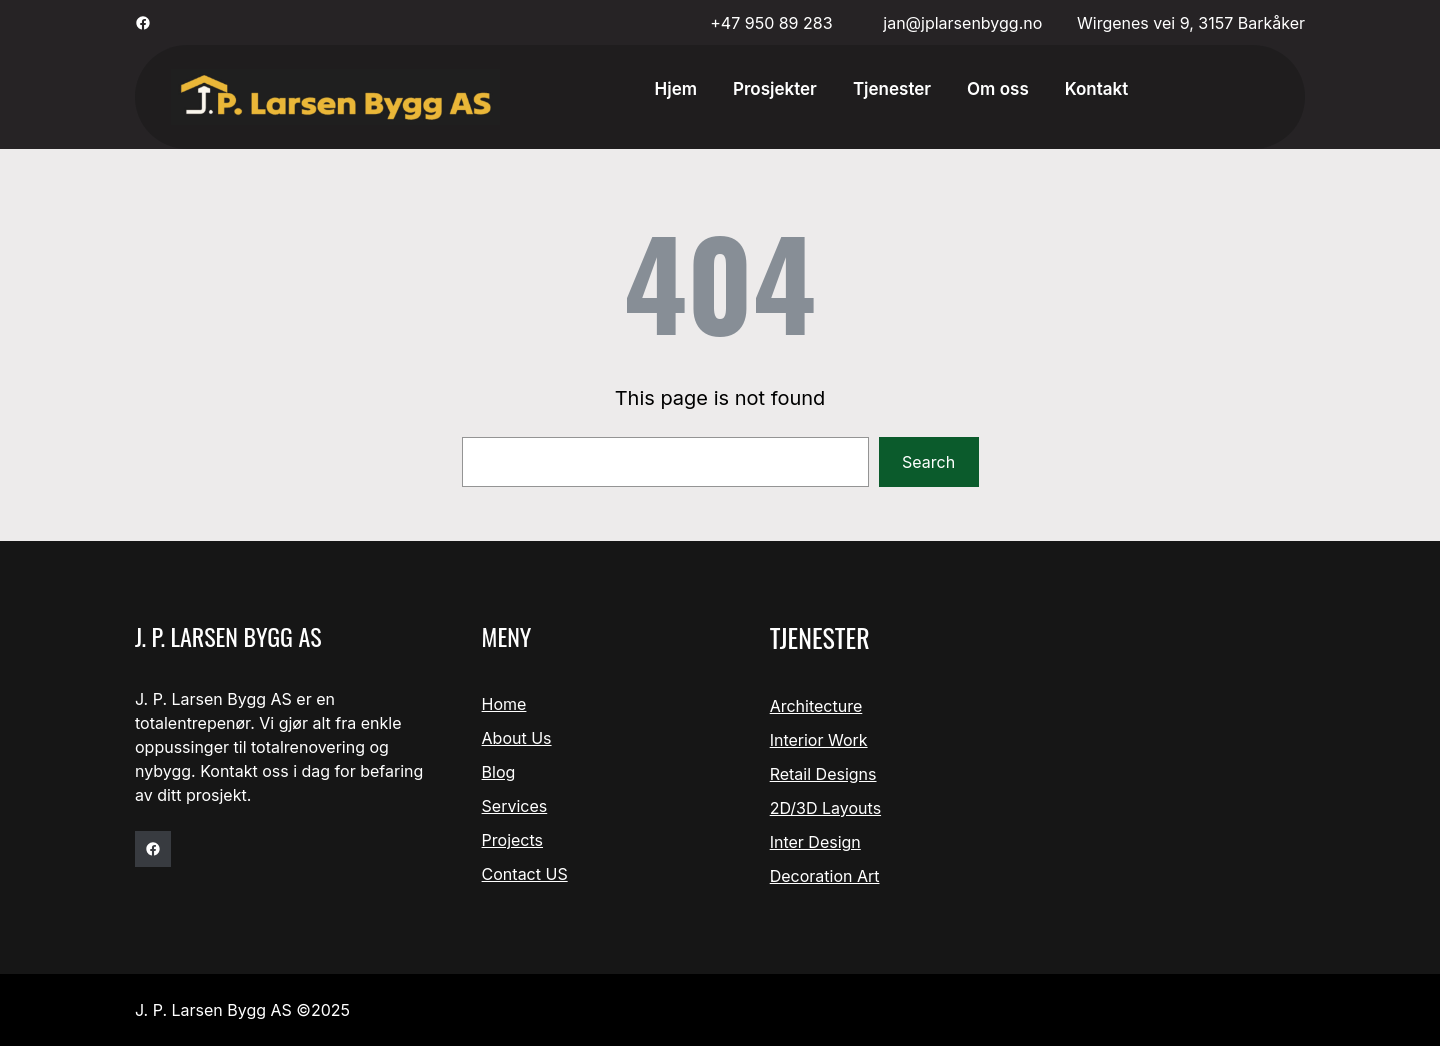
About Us (517, 738)
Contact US (525, 874)
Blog (499, 772)
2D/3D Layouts (825, 808)
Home (504, 704)
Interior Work (819, 740)
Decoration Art (825, 876)
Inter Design (815, 842)
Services (515, 806)
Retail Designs (823, 774)
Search (928, 462)
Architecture (816, 706)
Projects (512, 840)
